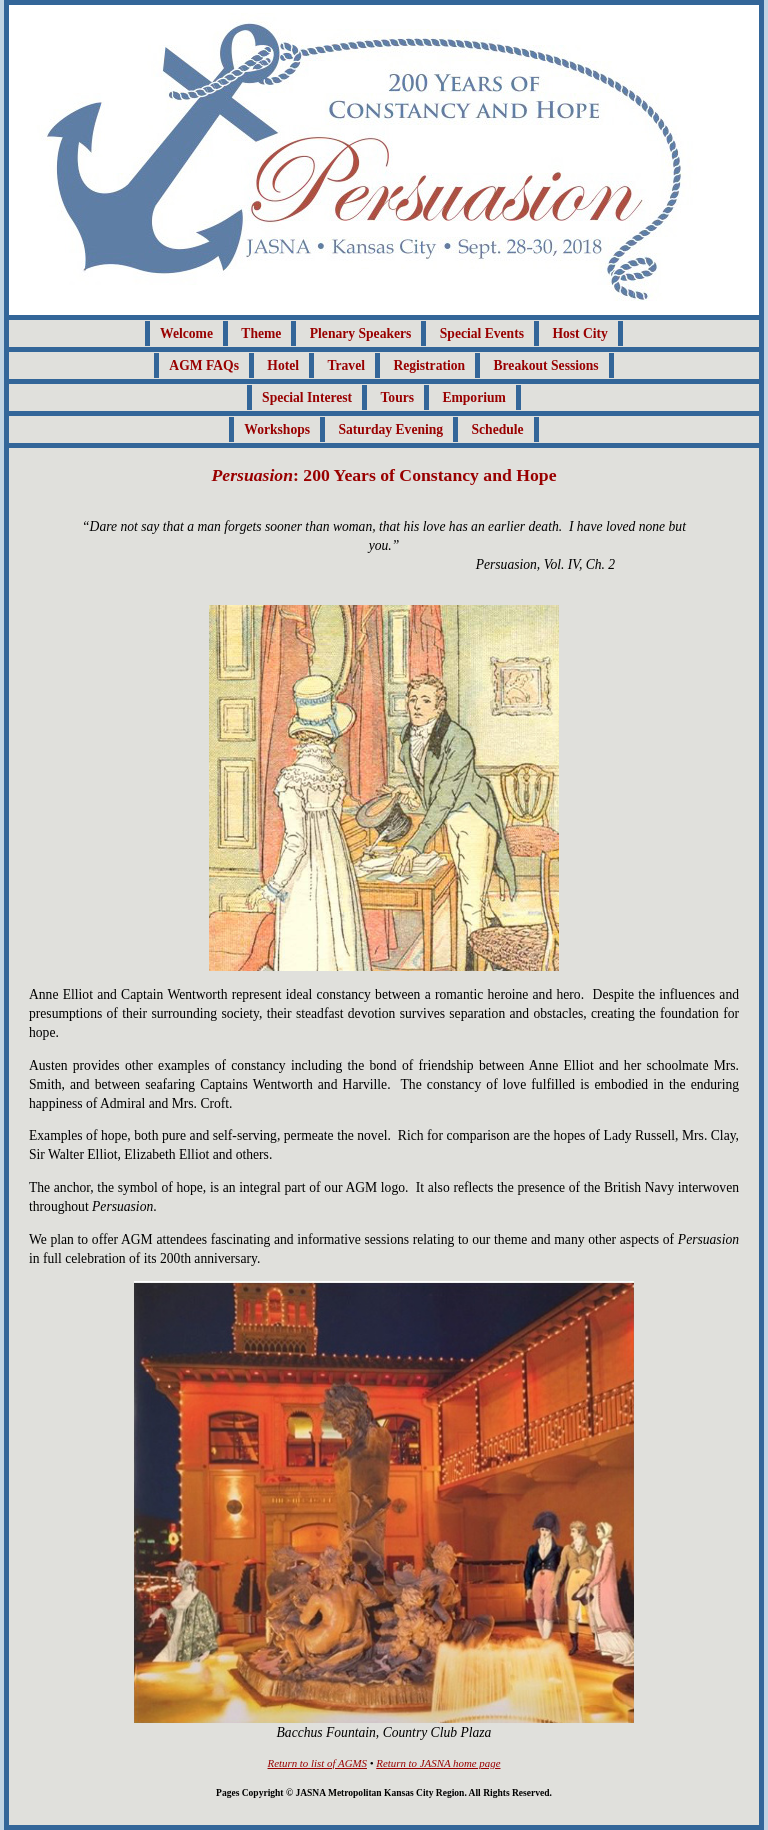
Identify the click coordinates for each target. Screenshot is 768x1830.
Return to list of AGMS (317, 1763)
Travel (346, 365)
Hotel (283, 365)
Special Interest (307, 397)
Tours (398, 397)
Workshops (277, 429)
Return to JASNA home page (438, 1763)
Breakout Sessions (546, 365)
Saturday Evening (390, 429)
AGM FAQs (204, 365)
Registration (429, 365)
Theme (261, 333)
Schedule (498, 429)
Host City (580, 333)
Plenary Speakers (361, 333)
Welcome (186, 333)
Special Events (482, 333)
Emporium (473, 397)
